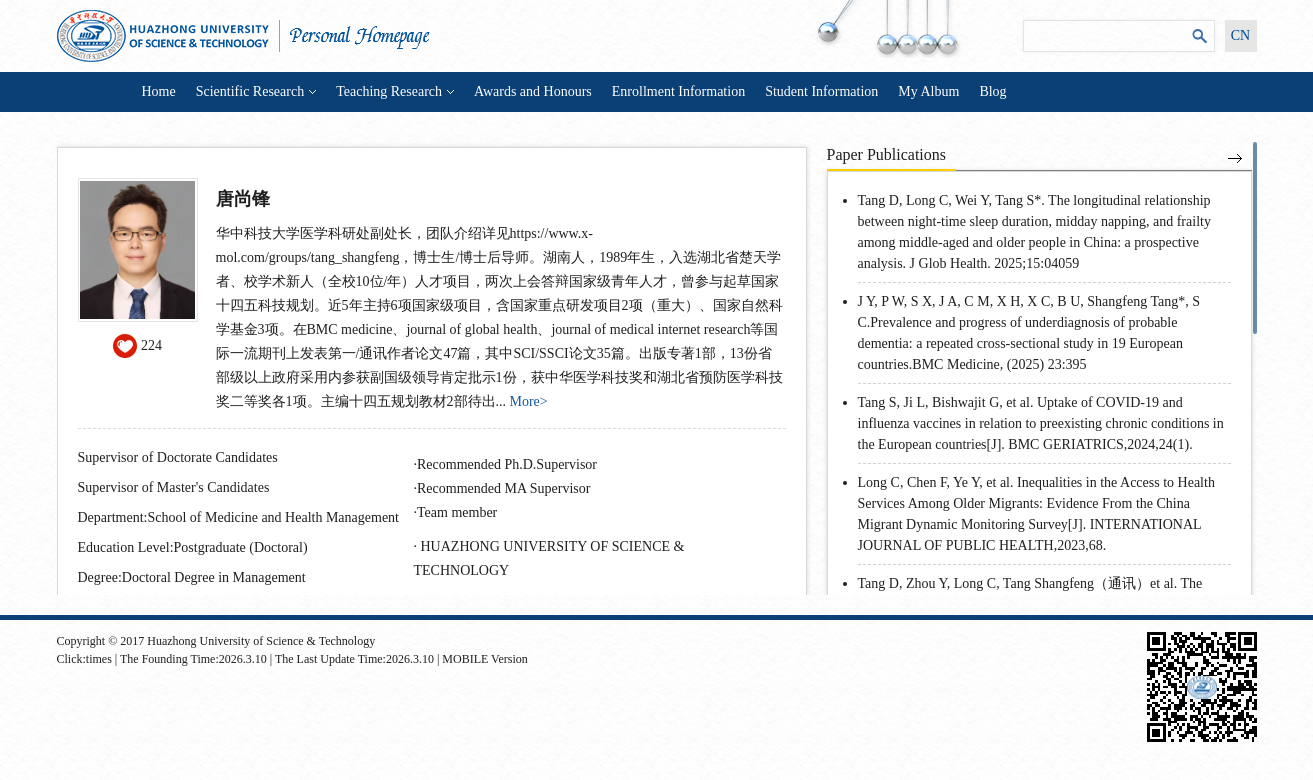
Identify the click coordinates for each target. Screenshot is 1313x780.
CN (1240, 35)
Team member (457, 512)
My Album (928, 91)
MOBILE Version (484, 659)
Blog (992, 91)
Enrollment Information (678, 91)
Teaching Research (395, 91)
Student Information (821, 91)
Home (159, 91)
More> (529, 401)
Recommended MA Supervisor (503, 488)
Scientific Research (256, 91)
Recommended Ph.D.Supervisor (507, 464)
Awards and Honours (533, 91)
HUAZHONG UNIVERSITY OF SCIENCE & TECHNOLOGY (549, 558)
